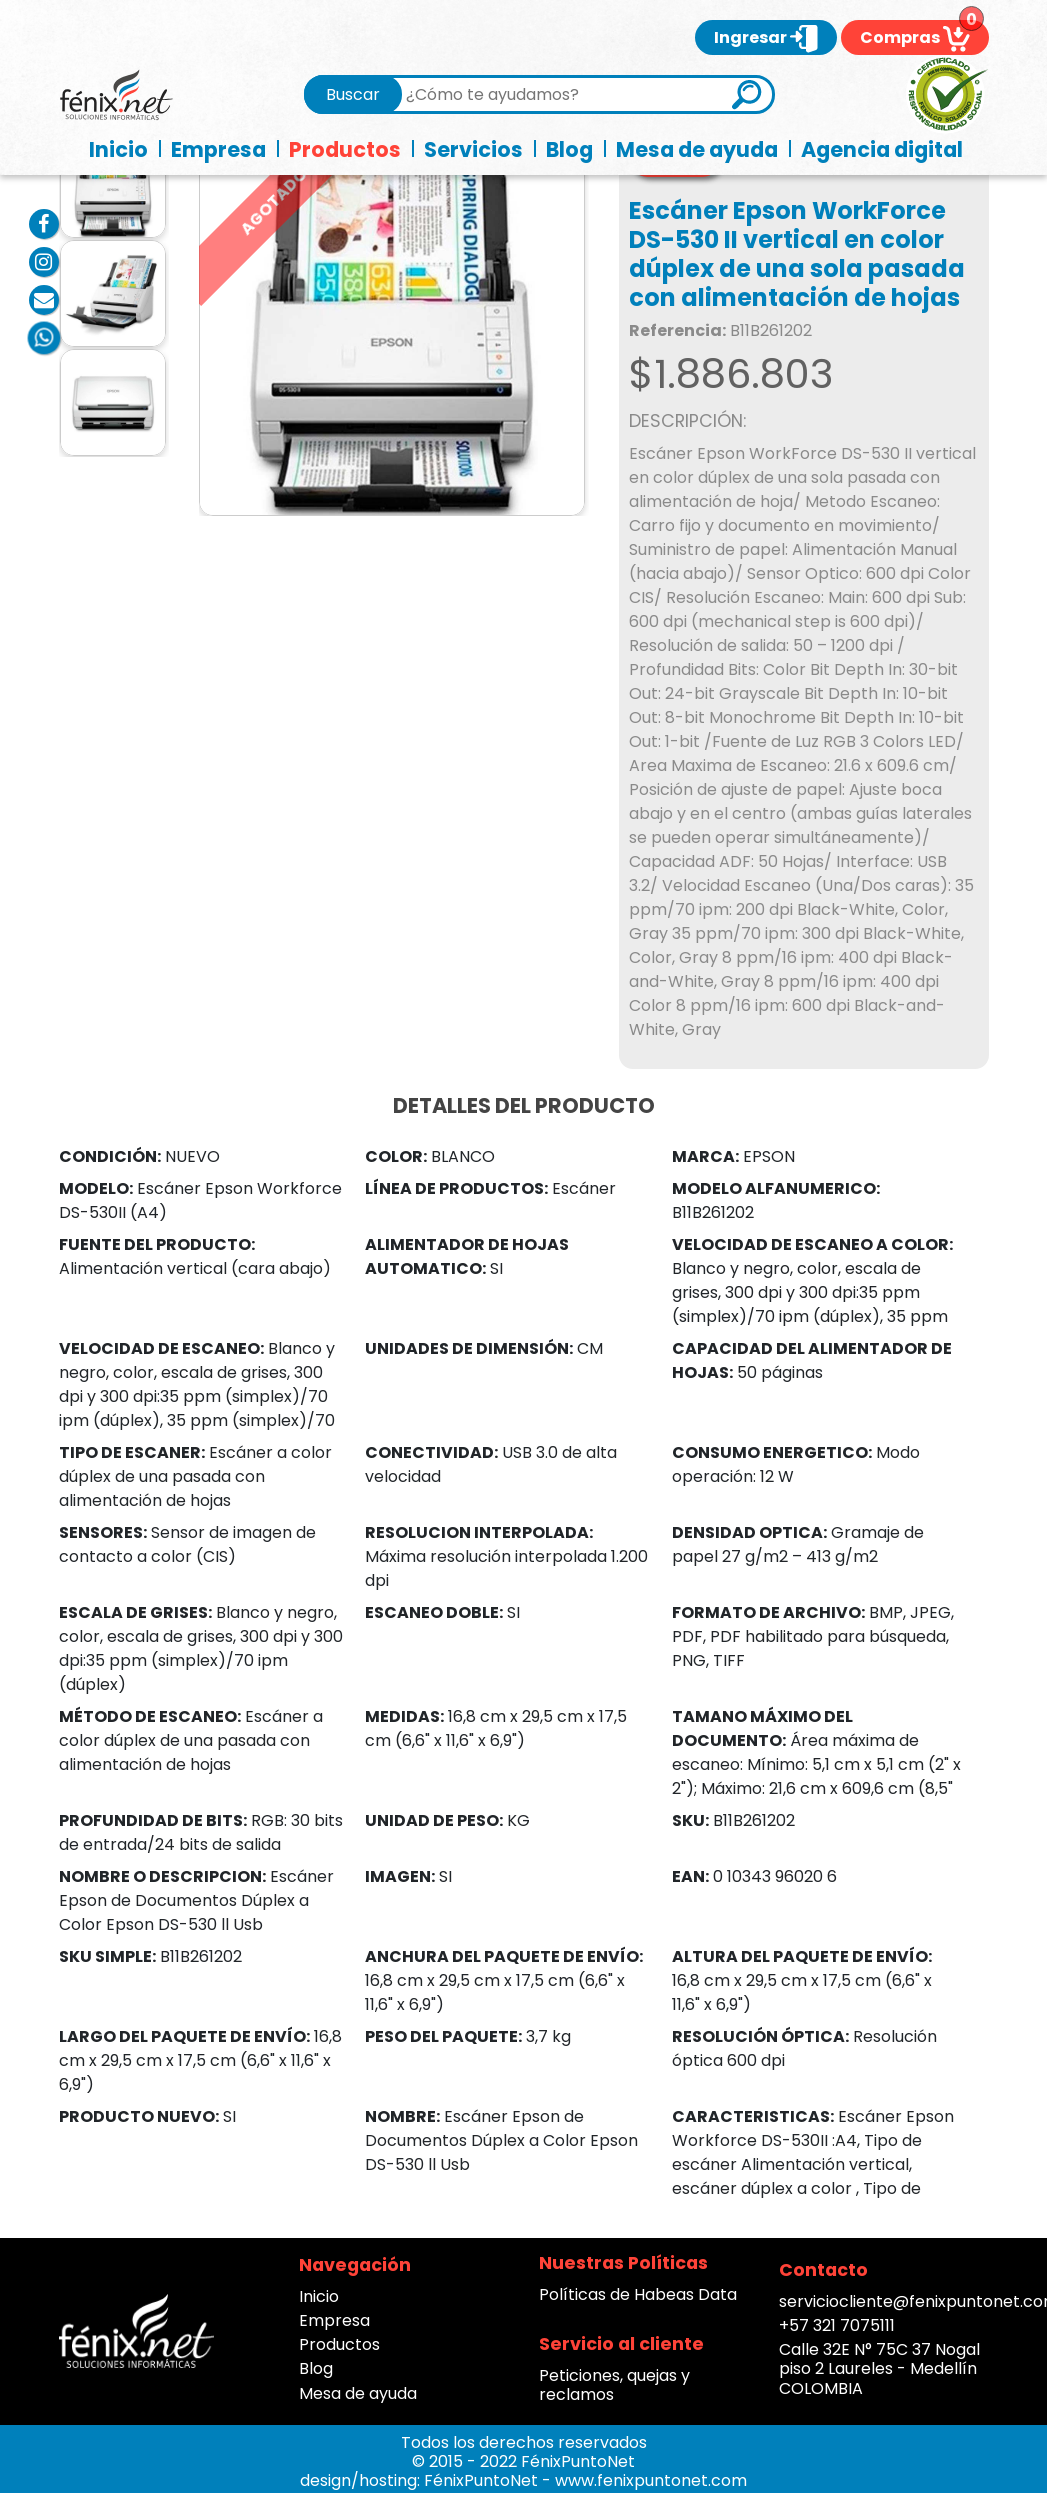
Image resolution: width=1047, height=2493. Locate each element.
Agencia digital (882, 149)
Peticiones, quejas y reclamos (614, 2385)
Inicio (118, 149)
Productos (345, 149)
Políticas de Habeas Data (638, 2294)
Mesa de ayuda (697, 149)
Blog (569, 149)
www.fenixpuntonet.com (651, 2480)
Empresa (218, 149)
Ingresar (766, 37)
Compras (915, 37)
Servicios (473, 149)
